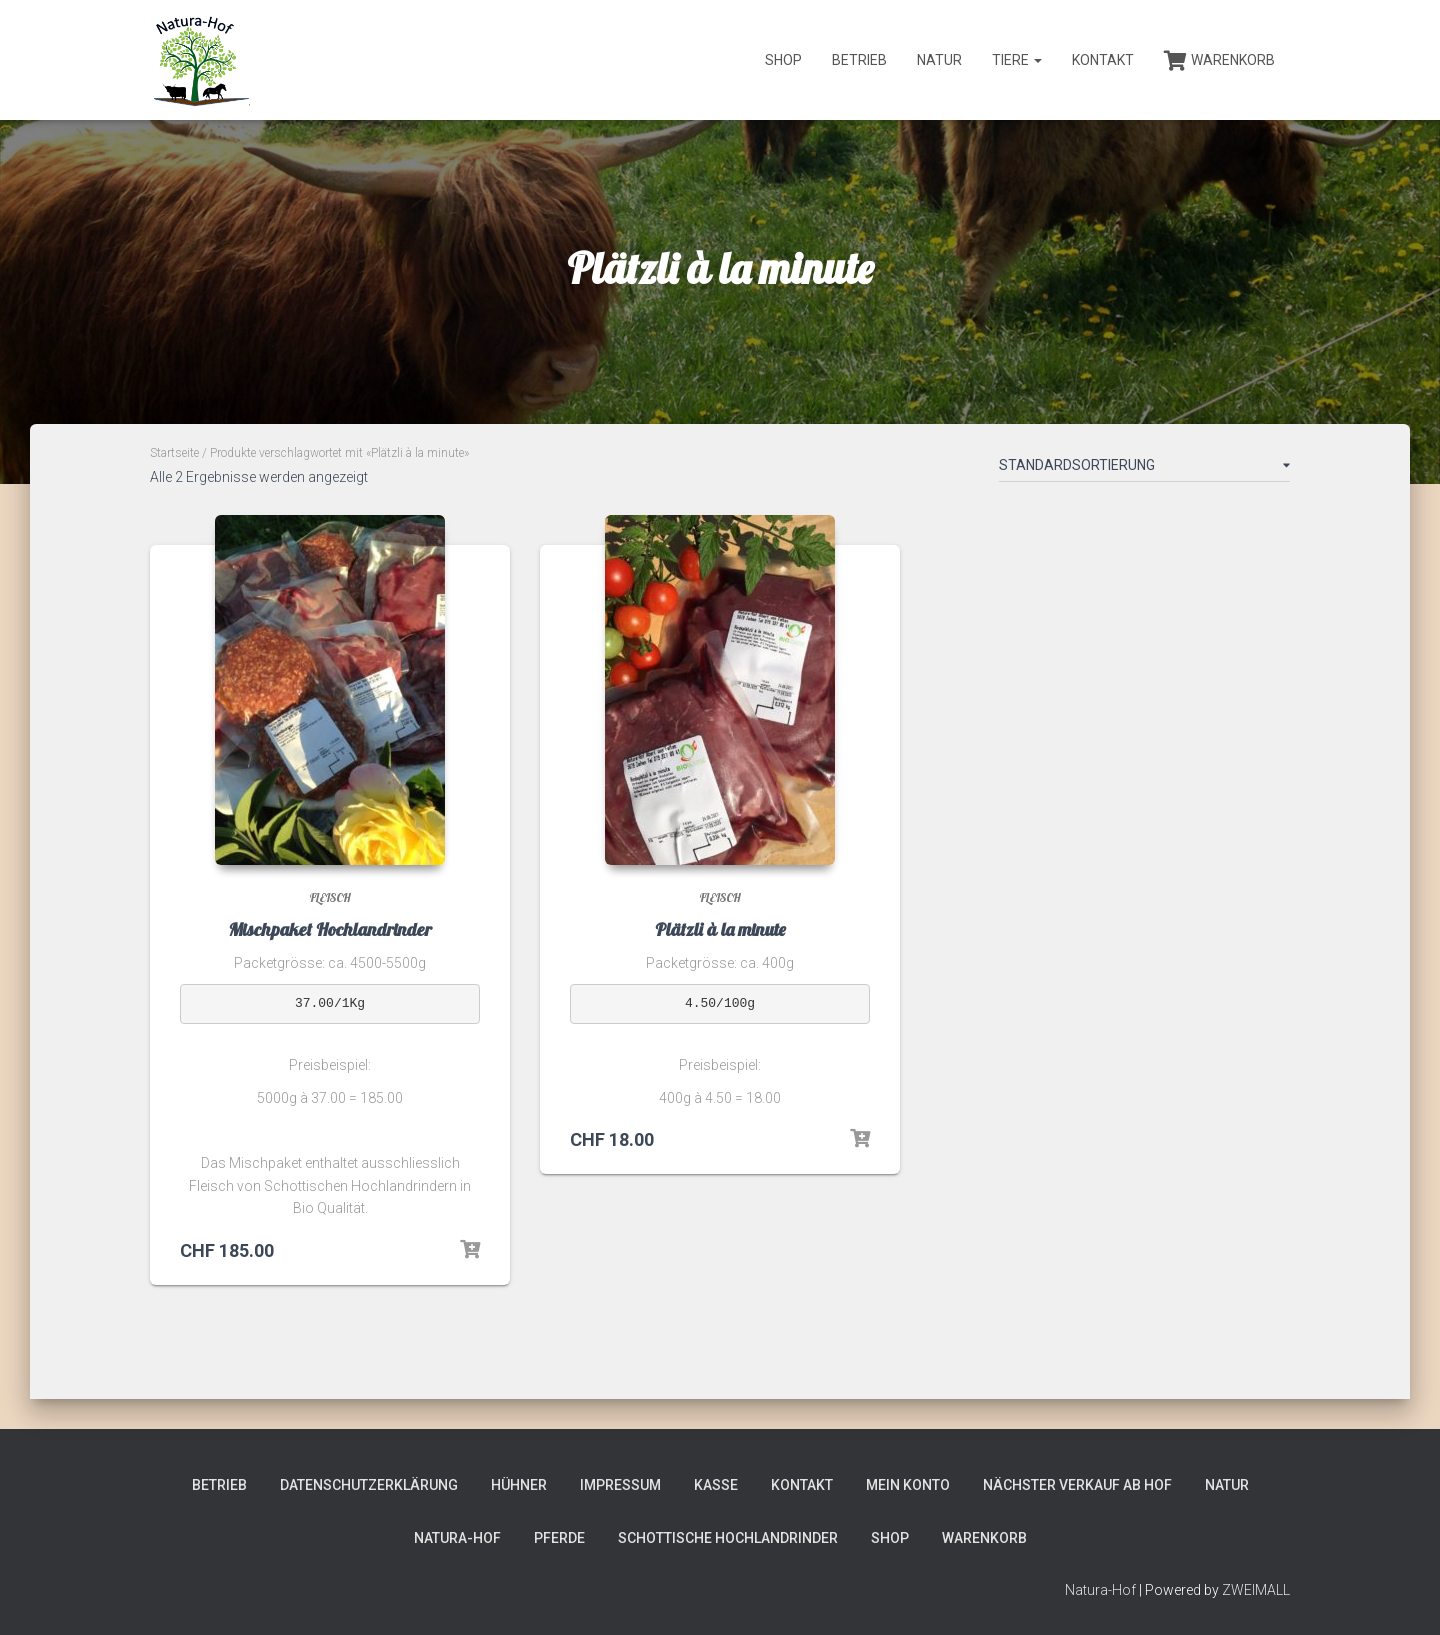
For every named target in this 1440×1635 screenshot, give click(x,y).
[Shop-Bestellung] (1144, 469)
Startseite (174, 453)
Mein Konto (908, 1485)
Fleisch (330, 897)
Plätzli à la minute (720, 929)
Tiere (1017, 60)
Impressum (620, 1485)
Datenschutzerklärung (369, 1485)
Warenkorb (1219, 61)
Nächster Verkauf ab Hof (1077, 1485)
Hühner (519, 1485)
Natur (939, 60)
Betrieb (859, 60)
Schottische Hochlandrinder (728, 1538)
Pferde (559, 1538)
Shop (783, 60)
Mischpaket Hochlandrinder (330, 929)
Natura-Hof (457, 1538)
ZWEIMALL (1256, 1590)
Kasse (716, 1485)
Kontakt (1103, 60)
